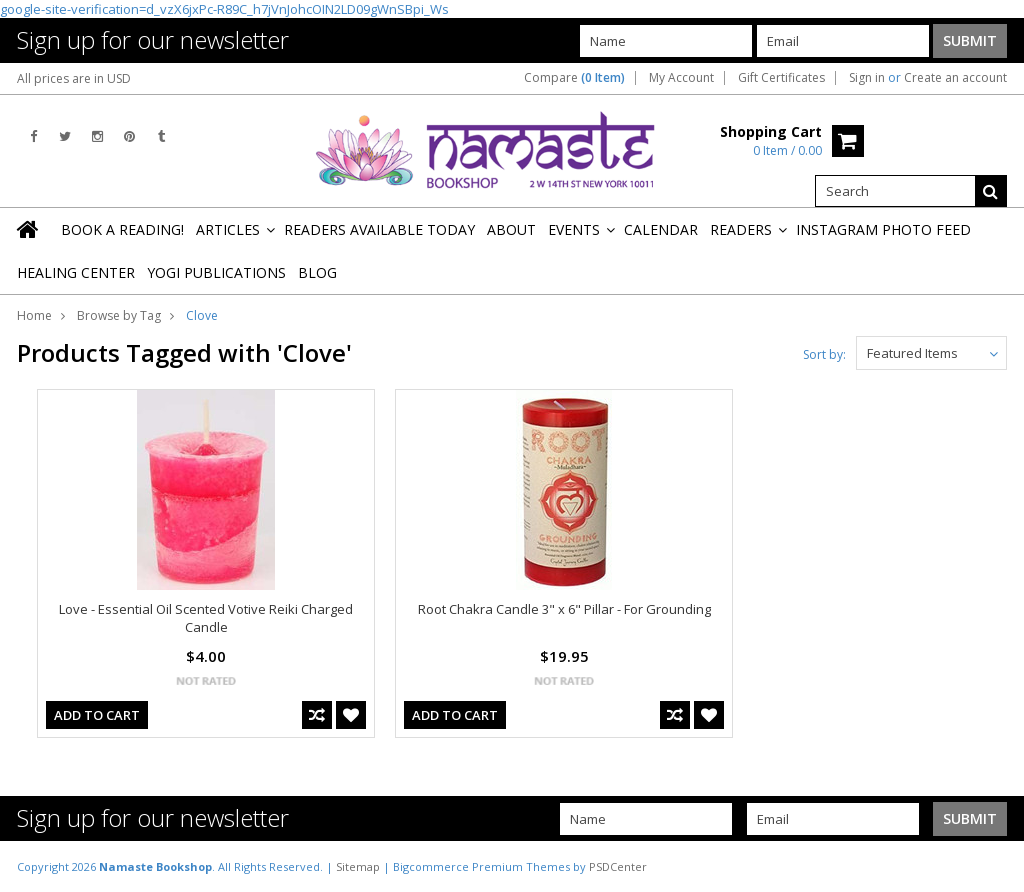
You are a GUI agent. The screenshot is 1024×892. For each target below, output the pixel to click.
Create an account (955, 78)
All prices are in (74, 78)
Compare (574, 78)
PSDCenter (618, 866)
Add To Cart (97, 715)
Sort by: (824, 354)
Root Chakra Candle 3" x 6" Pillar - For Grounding (564, 609)
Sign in (867, 78)
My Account (681, 78)
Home (34, 315)
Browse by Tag (119, 315)
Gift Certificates (781, 78)
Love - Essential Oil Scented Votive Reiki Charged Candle (206, 618)
